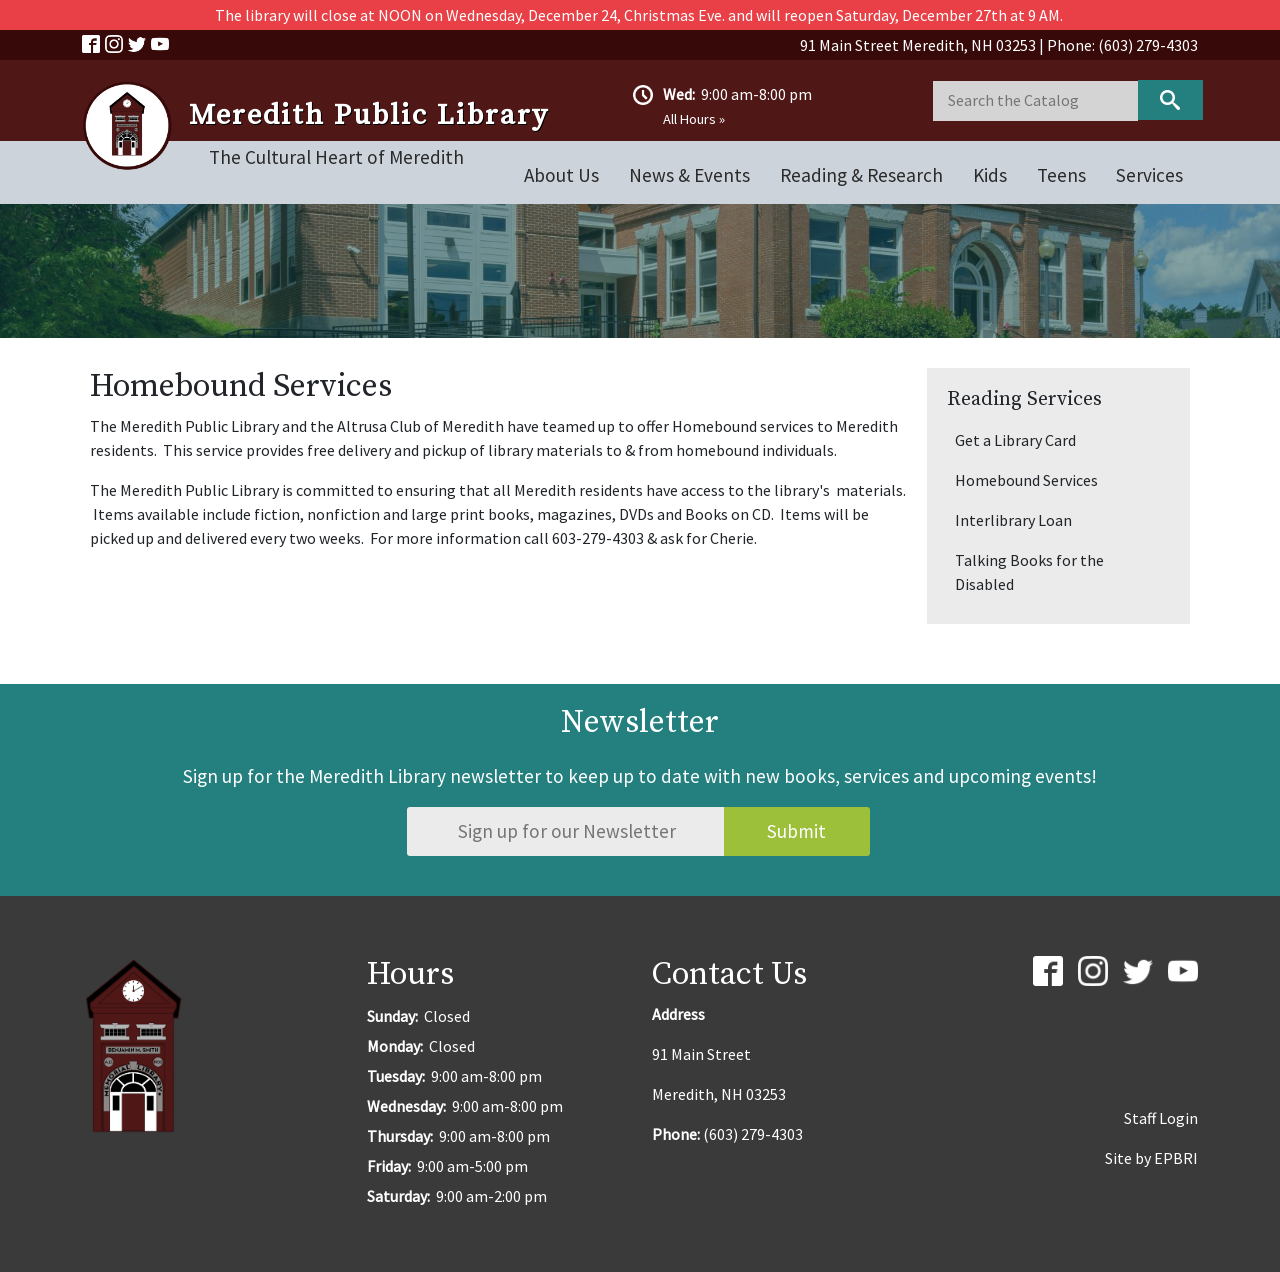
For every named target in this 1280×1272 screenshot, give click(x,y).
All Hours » (694, 119)
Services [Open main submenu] (1149, 175)
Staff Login (1161, 1118)
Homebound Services (1026, 480)
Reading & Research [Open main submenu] (861, 175)
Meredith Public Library (369, 116)
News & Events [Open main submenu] (689, 175)
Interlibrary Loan (1013, 520)
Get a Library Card (1015, 440)
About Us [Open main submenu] (561, 175)
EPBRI (1176, 1158)
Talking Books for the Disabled (1029, 572)
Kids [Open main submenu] (990, 175)
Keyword (1170, 100)
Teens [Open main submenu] (1061, 175)
